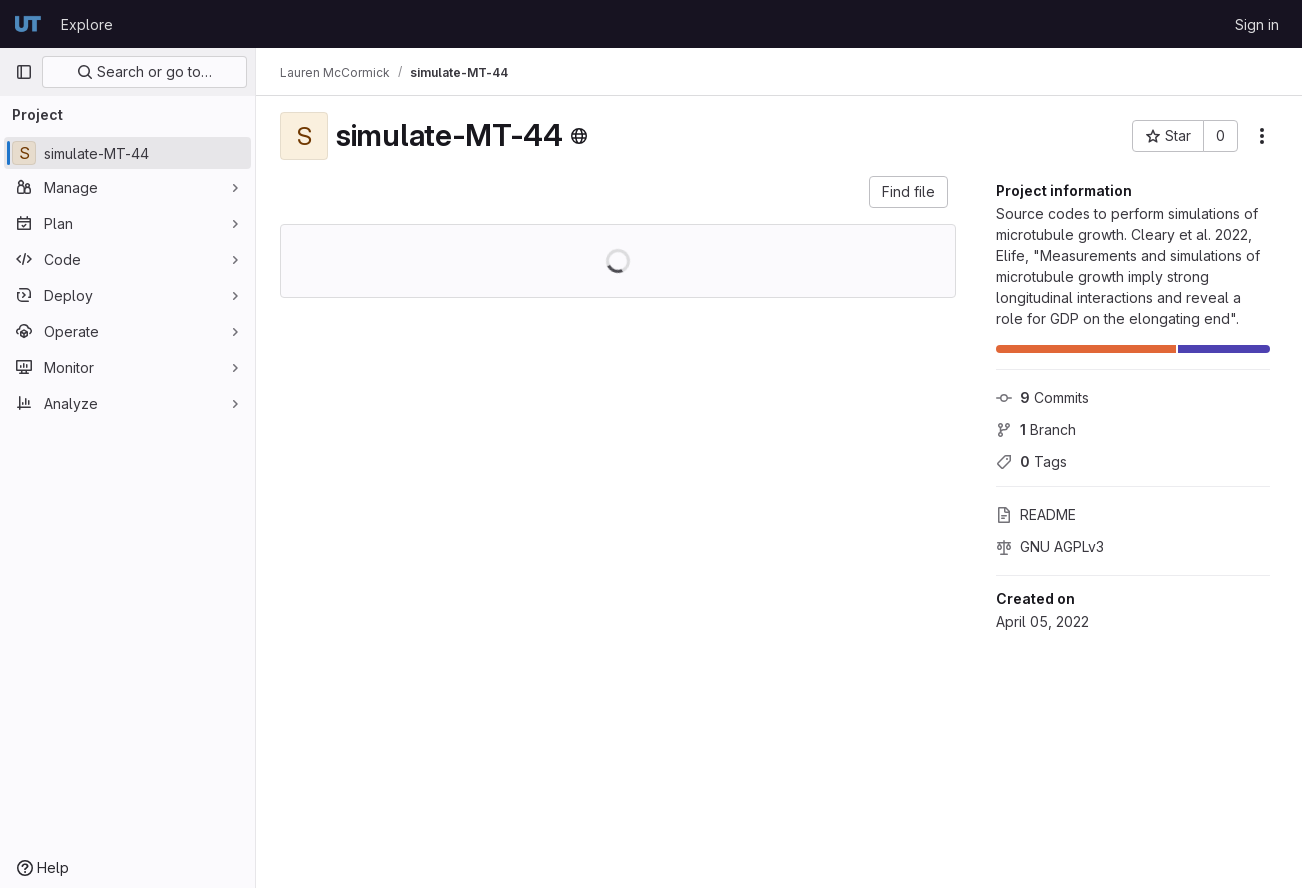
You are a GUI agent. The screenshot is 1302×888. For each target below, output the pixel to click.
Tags (1031, 461)
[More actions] (1262, 136)
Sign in (1257, 24)
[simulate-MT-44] (127, 153)
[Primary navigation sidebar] (24, 72)
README (1036, 514)
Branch (1036, 429)
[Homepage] (28, 24)
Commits (1042, 397)
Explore (87, 24)
